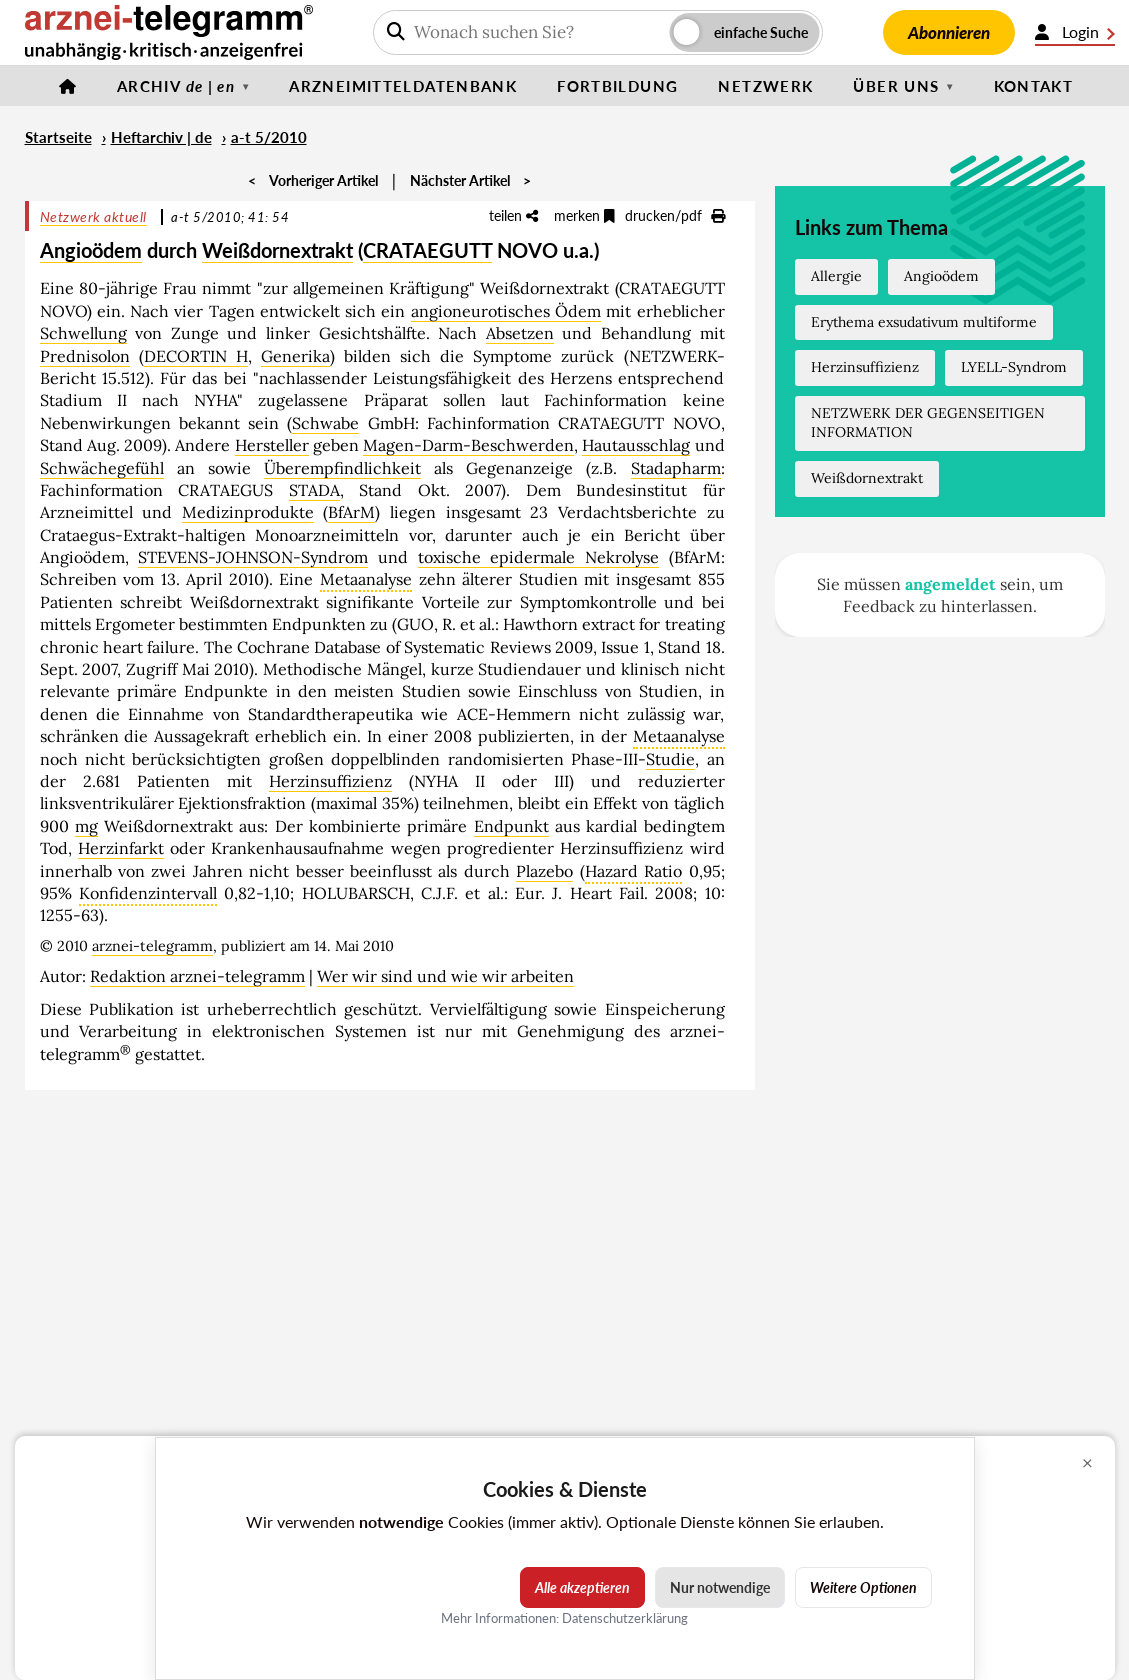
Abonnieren (949, 32)
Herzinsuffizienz (330, 781)
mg (86, 826)
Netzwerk (765, 86)
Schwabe (325, 423)
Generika (295, 356)
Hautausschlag (636, 445)
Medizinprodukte (248, 512)
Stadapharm (676, 468)
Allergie (836, 276)
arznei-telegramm (152, 946)
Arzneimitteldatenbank (403, 86)
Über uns (896, 86)
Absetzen (520, 333)
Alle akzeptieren (582, 1587)
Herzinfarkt (121, 848)
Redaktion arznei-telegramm (197, 976)
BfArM (351, 512)
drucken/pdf (675, 215)
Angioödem (91, 250)
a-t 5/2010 (269, 137)
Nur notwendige (720, 1587)
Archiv (176, 86)
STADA (314, 490)
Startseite (58, 137)
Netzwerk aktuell (93, 216)
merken (584, 215)
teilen (513, 215)
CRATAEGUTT (427, 250)
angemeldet (950, 584)
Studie (670, 759)
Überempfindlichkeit (342, 468)
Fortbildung (617, 86)
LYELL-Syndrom (1014, 367)
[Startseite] (68, 86)
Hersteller (272, 445)
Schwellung (83, 333)
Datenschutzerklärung (625, 1618)
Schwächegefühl (102, 468)
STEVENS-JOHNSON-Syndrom (253, 557)
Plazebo (544, 871)
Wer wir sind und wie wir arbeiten (445, 976)
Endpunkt (511, 826)
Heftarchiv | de (161, 137)
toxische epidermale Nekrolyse (538, 557)
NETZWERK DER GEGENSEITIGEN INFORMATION (928, 423)
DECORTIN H (196, 356)
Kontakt (1034, 86)
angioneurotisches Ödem (506, 311)
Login (1075, 32)
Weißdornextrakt (277, 250)
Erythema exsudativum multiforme (924, 322)
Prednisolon (85, 356)
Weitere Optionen (863, 1587)
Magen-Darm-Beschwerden (468, 445)
